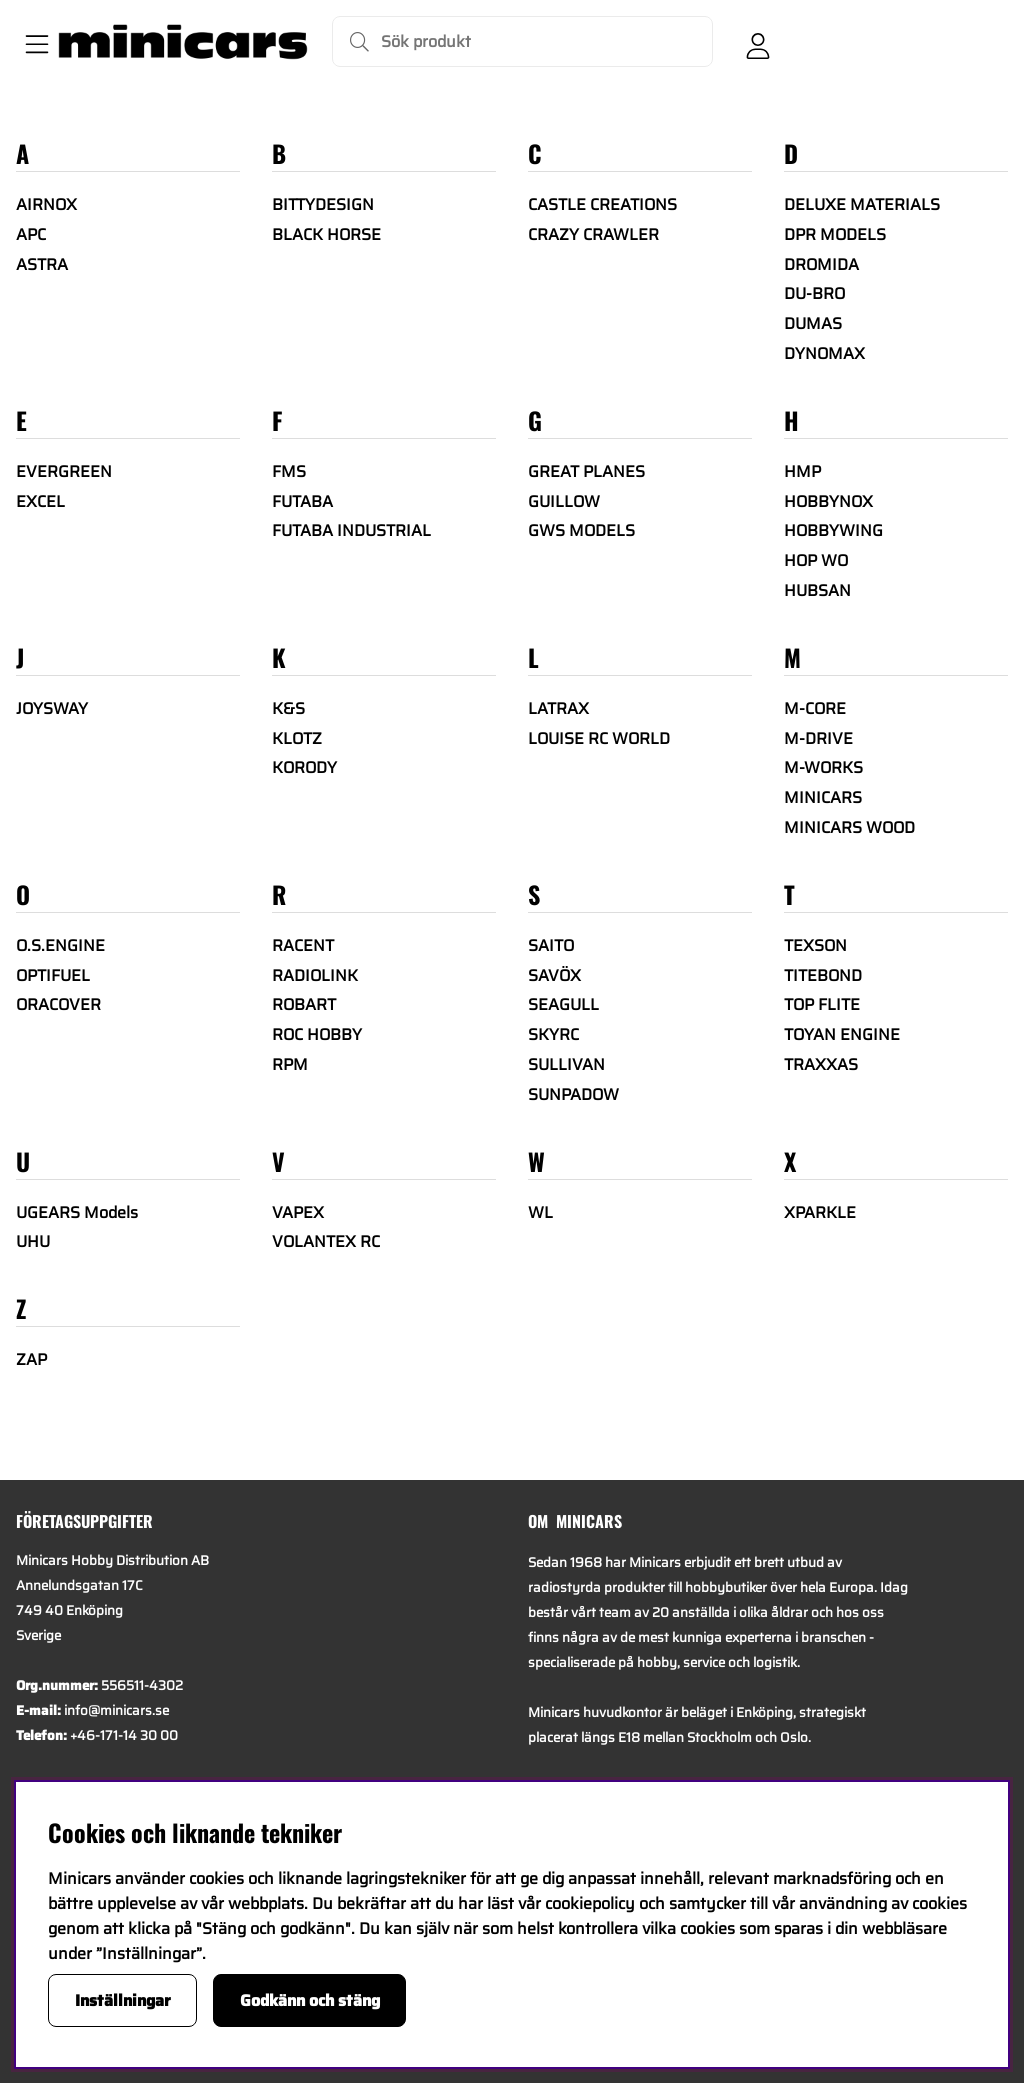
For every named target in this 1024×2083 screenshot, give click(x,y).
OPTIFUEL (53, 975)
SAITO (551, 945)
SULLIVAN (566, 1064)
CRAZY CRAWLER (593, 234)
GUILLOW (564, 501)
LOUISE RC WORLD (599, 738)
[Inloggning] (758, 42)
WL (540, 1212)
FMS (289, 471)
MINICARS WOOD (849, 827)
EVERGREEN (64, 471)
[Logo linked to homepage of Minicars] (183, 42)
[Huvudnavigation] (33, 42)
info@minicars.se (116, 1710)
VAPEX (298, 1212)
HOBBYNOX (828, 501)
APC (31, 234)
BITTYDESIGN (323, 204)
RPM (290, 1064)
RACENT (303, 945)
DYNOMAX (824, 353)
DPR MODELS (835, 234)
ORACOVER (58, 1004)
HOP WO (816, 560)
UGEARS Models (77, 1212)
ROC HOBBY (317, 1034)
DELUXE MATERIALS (862, 204)
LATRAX (558, 708)
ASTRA (42, 264)
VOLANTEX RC (326, 1241)
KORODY (304, 767)
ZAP (31, 1359)
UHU (33, 1241)
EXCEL (40, 501)
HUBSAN (817, 590)
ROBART (304, 1004)
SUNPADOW (573, 1094)
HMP (802, 471)
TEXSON (815, 945)
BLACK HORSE (326, 234)
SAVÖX (554, 975)
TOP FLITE (822, 1004)
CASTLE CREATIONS (602, 204)
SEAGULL (563, 1004)
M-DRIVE (818, 738)
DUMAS (813, 323)
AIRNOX (46, 204)
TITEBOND (823, 975)
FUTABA (302, 501)
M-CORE (815, 708)
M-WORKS (823, 767)
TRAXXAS (821, 1064)
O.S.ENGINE (60, 945)
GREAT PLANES (586, 471)
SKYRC (553, 1034)
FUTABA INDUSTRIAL (351, 530)
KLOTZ (297, 738)
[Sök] (522, 41)
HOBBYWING (833, 530)
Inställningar (123, 2000)
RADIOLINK (315, 975)
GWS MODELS (581, 530)
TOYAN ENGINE (842, 1034)
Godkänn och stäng (310, 2000)
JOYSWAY (52, 708)
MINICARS (823, 797)
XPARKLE (820, 1212)
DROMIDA (821, 264)
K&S (288, 708)
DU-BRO (814, 293)
